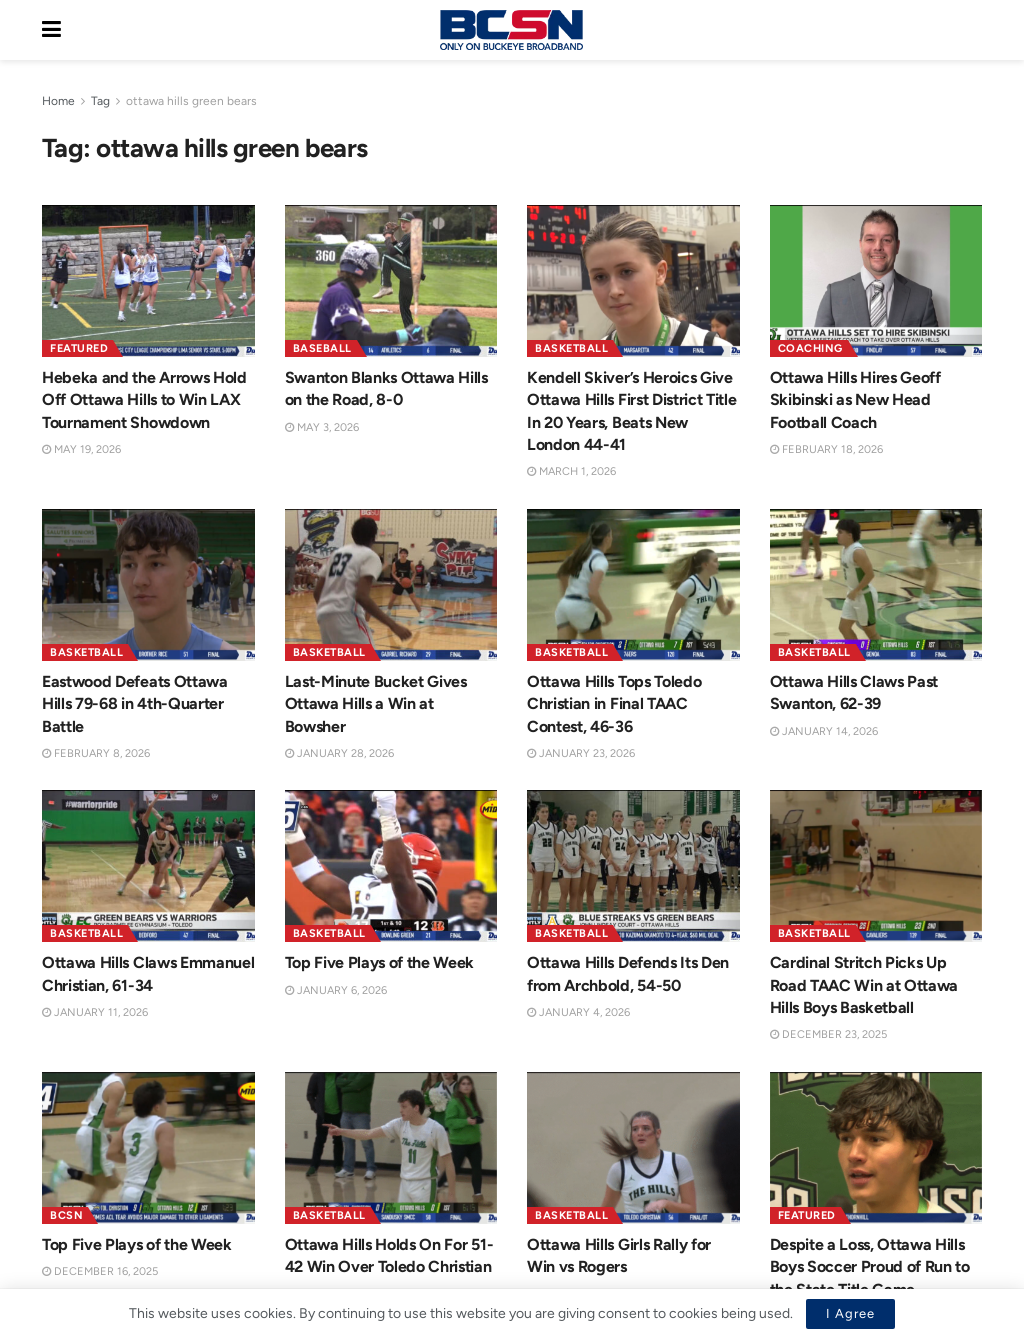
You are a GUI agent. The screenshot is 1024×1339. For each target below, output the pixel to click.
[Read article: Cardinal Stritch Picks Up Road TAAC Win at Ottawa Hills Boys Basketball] (876, 869)
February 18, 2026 (826, 449)
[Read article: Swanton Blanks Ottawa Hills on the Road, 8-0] (391, 281)
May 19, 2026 (81, 449)
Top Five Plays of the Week (380, 962)
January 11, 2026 (95, 1012)
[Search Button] (972, 30)
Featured (79, 348)
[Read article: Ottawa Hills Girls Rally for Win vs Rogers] (633, 1150)
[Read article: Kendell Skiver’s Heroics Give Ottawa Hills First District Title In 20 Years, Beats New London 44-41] (633, 281)
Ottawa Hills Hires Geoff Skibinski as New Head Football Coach (855, 400)
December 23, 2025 (828, 1037)
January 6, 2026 (336, 990)
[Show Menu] (51, 30)
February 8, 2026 (96, 753)
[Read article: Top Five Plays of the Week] (391, 866)
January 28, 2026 (339, 753)
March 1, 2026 (571, 471)
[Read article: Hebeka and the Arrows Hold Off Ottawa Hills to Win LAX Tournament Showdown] (148, 281)
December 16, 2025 (100, 1273)
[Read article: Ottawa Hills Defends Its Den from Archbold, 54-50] (633, 869)
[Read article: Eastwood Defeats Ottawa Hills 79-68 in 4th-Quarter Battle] (148, 585)
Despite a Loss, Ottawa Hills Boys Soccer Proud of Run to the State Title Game (870, 1269)
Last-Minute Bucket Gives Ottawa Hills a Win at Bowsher (376, 704)
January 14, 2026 (824, 731)
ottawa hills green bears (191, 101)
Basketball (571, 348)
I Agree (850, 1313)
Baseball (322, 348)
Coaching (810, 348)
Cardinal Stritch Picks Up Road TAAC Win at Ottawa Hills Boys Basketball (864, 987)
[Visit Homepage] (511, 30)
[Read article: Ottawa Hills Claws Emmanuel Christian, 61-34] (148, 866)
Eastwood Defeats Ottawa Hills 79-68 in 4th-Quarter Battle (135, 704)
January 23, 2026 (581, 753)
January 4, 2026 (578, 1014)
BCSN (66, 1217)
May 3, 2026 (322, 427)
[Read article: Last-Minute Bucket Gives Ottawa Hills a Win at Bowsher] (391, 585)
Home (58, 101)
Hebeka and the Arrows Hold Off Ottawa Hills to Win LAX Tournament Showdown (144, 400)
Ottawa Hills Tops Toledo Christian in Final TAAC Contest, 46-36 (614, 704)
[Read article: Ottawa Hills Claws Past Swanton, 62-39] (876, 585)
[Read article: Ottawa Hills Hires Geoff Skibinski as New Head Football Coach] (876, 281)
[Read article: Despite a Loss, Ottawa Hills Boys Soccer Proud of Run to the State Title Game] (876, 1150)
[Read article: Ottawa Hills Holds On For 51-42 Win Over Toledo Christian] (391, 1150)
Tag (100, 101)
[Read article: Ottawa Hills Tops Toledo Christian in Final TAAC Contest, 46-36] (633, 585)
